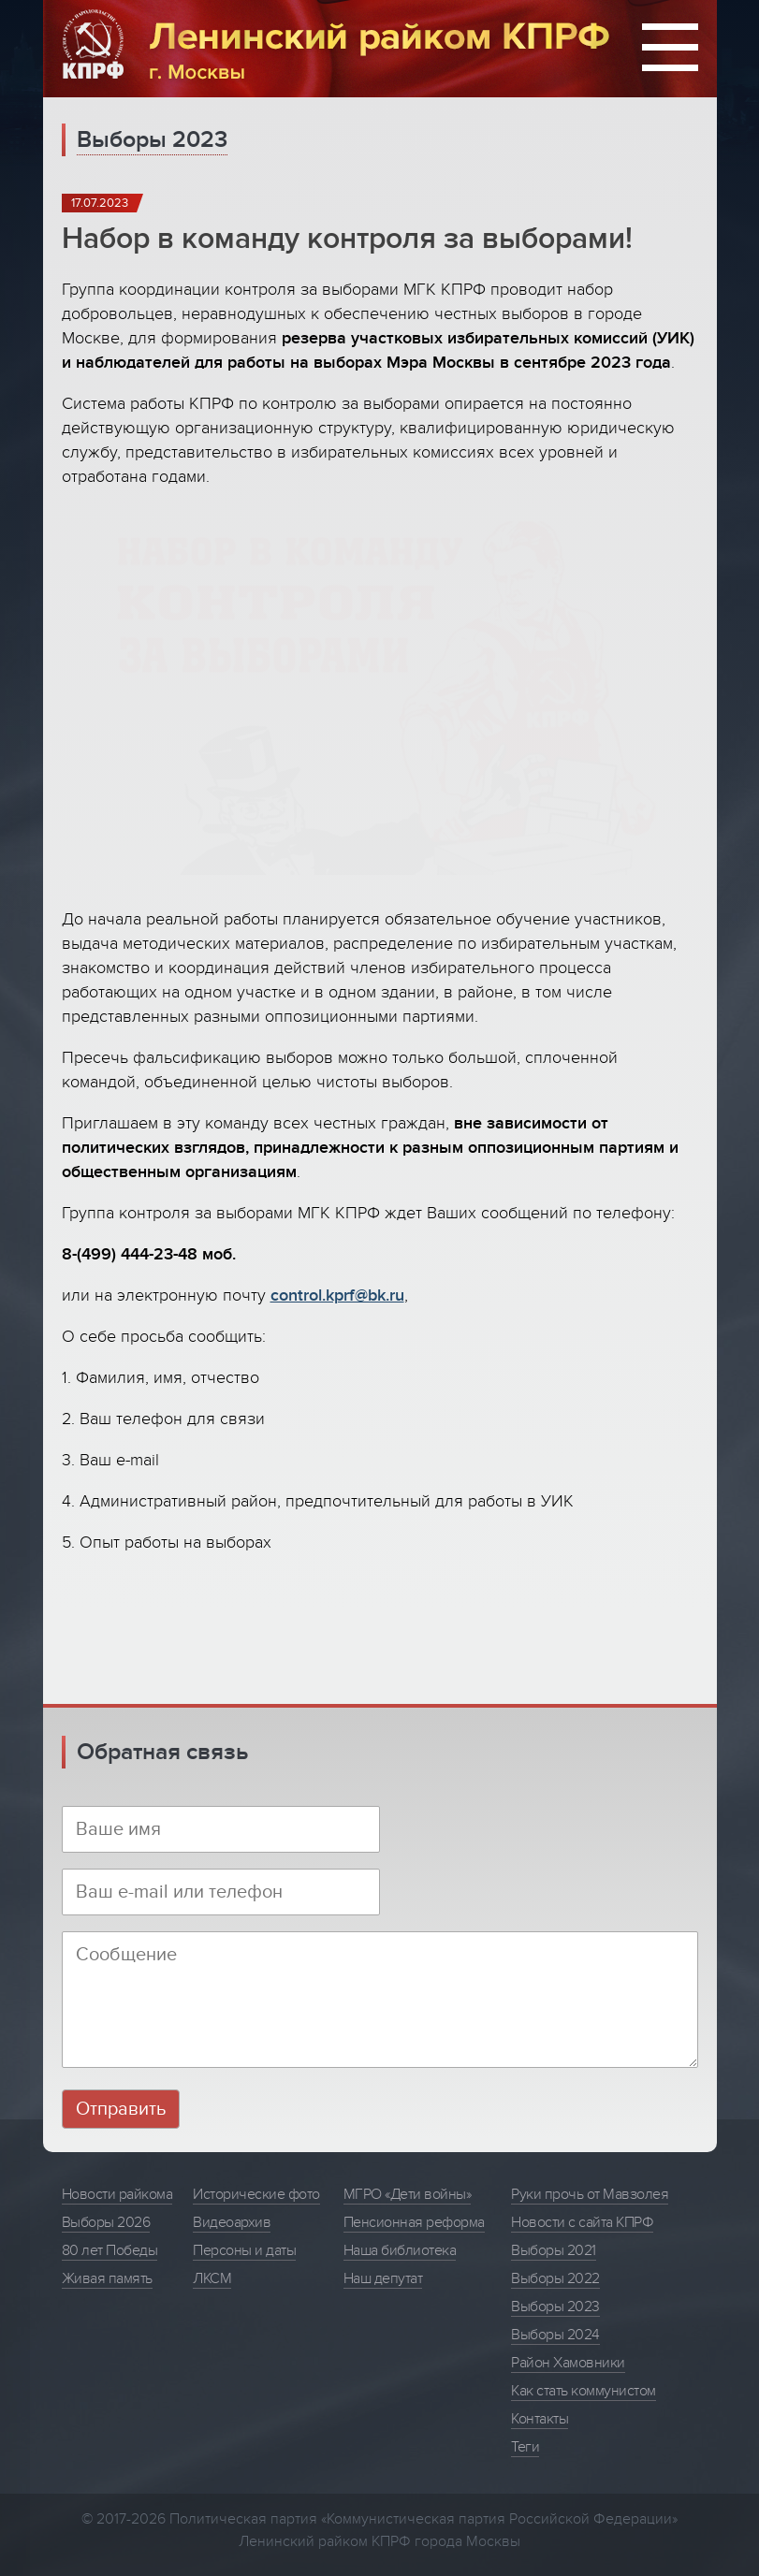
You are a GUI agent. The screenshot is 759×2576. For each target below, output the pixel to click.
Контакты (539, 2418)
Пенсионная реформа (414, 2222)
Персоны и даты (244, 2250)
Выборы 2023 (152, 139)
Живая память (107, 2278)
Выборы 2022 (555, 2278)
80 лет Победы (110, 2250)
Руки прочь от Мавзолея (589, 2194)
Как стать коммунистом (583, 2390)
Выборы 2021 (553, 2250)
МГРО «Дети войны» (407, 2194)
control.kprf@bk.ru (337, 1295)
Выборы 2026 (106, 2222)
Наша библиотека (400, 2250)
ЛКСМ (212, 2278)
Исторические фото (256, 2194)
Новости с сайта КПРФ (582, 2222)
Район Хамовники (568, 2362)
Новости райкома (117, 2194)
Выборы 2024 (555, 2334)
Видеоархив (231, 2222)
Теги (525, 2447)
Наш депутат (383, 2278)
